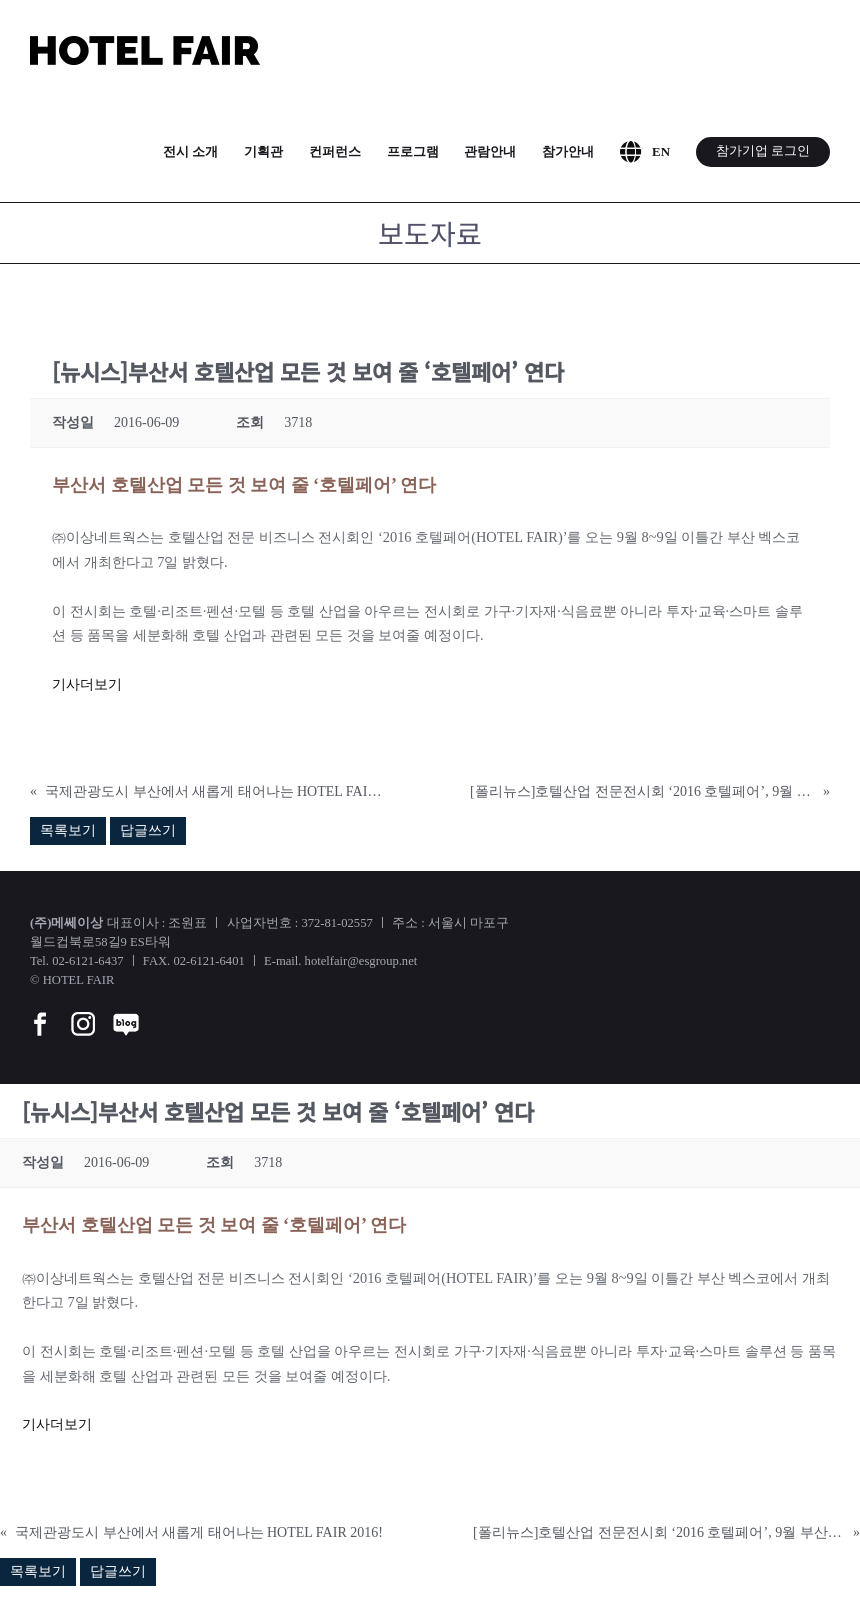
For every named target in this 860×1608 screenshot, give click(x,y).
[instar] (83, 1011)
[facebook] (40, 1011)
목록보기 (68, 830)
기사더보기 (87, 684)
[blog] (126, 1011)
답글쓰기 (148, 830)
